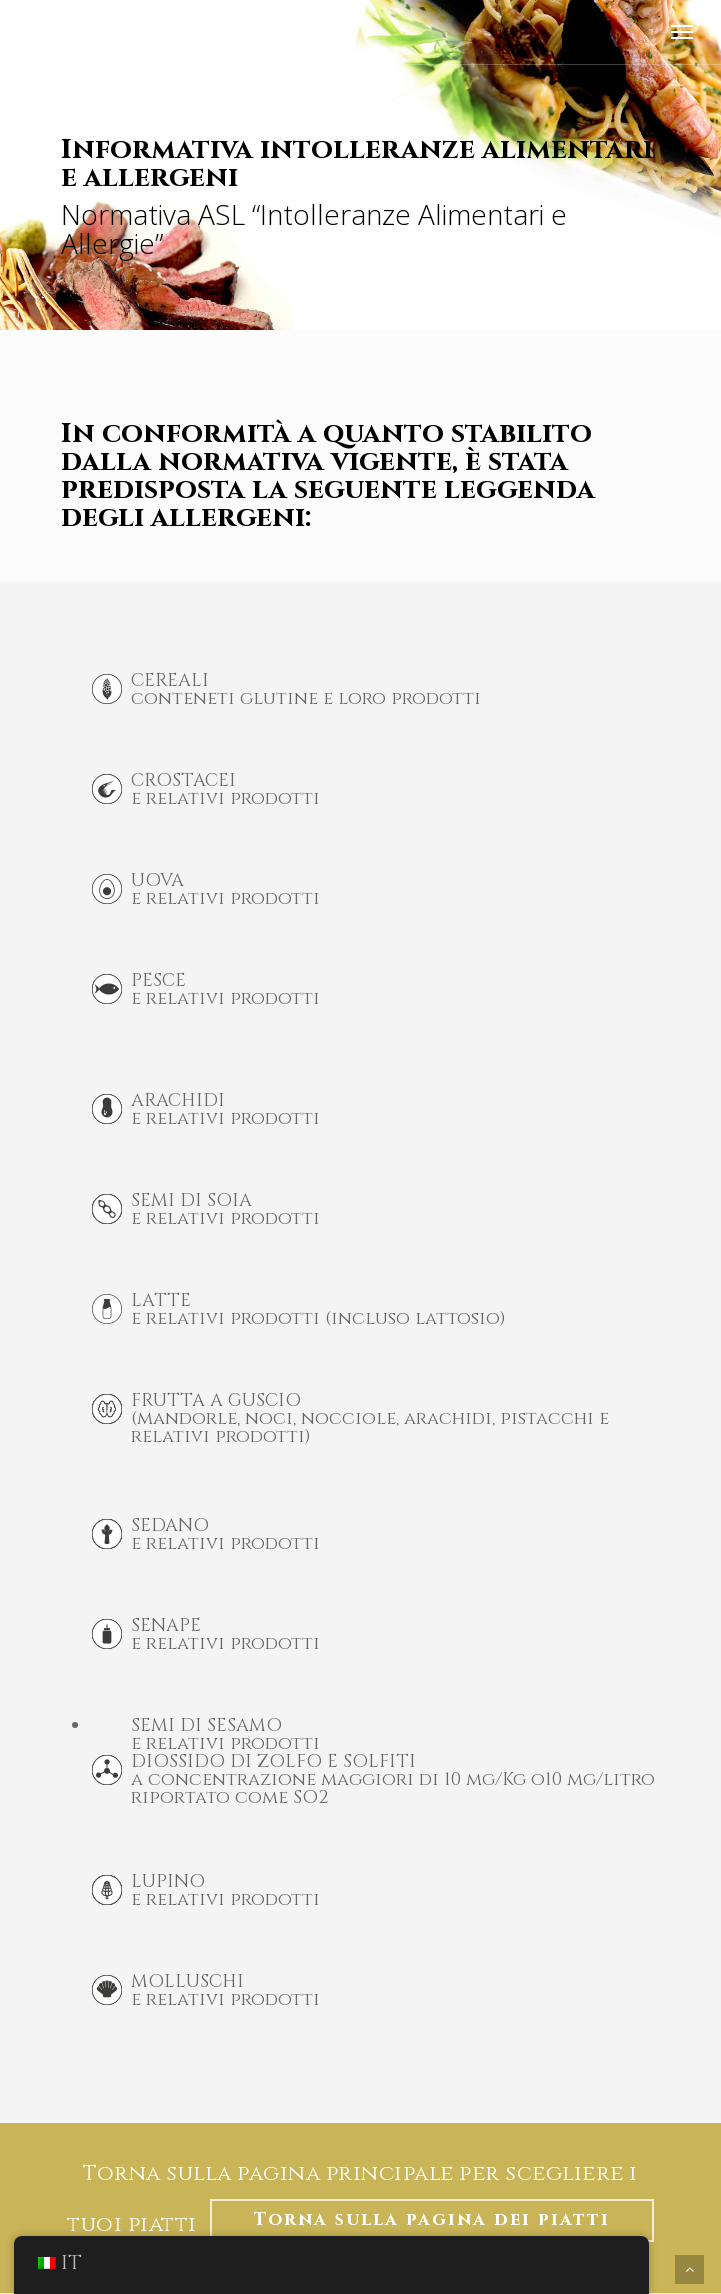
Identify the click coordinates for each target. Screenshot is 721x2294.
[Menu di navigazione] (682, 32)
